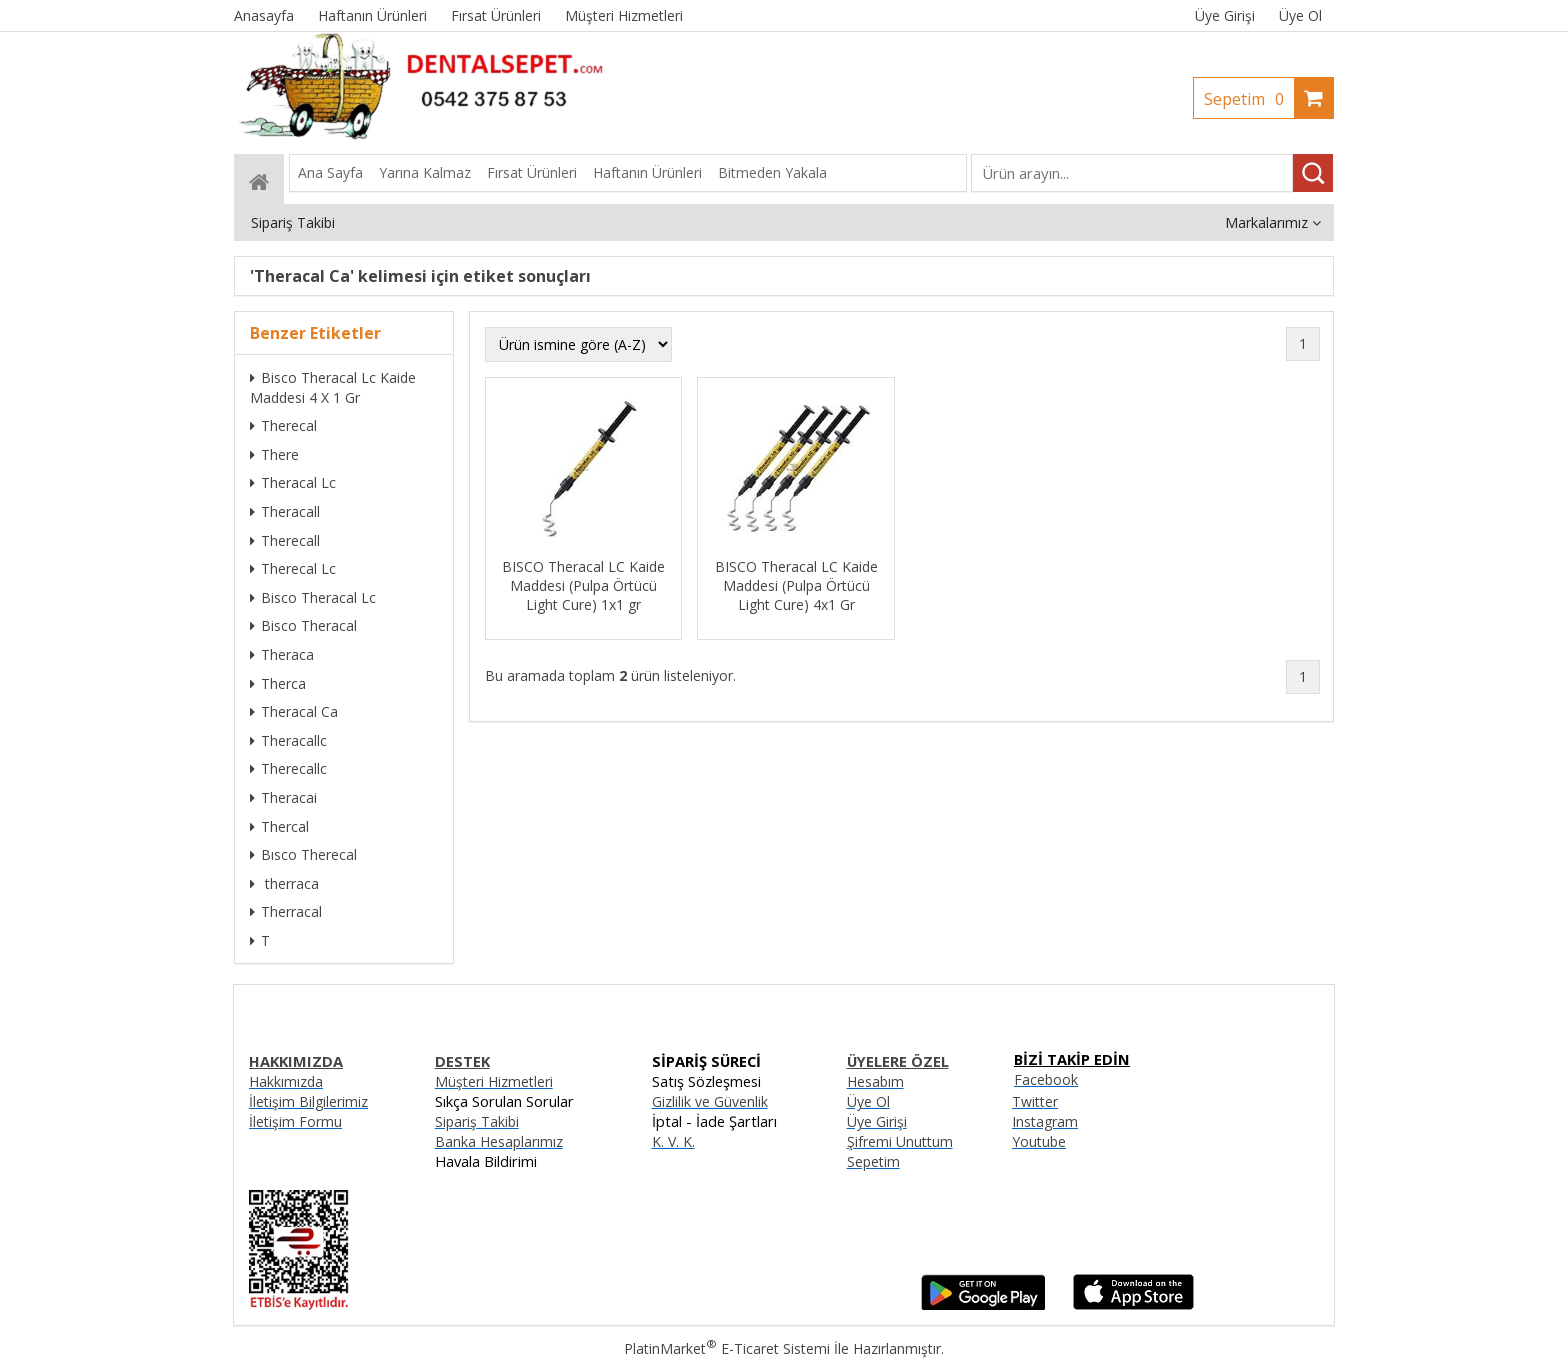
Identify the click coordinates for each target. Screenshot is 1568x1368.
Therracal (286, 911)
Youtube (1039, 1141)
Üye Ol (1300, 15)
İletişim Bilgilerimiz (308, 1101)
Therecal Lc (293, 568)
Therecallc (288, 768)
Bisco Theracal (303, 625)
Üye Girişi (1225, 15)
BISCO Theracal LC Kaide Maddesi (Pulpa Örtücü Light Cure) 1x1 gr (583, 585)
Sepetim (1249, 99)
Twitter (1035, 1101)
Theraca (282, 654)
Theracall (285, 511)
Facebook (1046, 1079)
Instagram (1045, 1121)
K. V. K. (673, 1141)
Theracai (283, 797)
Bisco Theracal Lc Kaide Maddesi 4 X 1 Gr (333, 387)
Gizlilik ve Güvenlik (710, 1101)
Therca (278, 683)
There (274, 454)
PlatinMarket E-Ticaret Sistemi (727, 1348)
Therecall (285, 540)
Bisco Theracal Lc (313, 597)
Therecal (283, 425)
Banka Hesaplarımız (499, 1141)
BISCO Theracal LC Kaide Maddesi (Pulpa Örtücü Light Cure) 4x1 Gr (796, 585)
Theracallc (288, 740)
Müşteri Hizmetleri (494, 1081)
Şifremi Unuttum (900, 1141)
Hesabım (875, 1081)
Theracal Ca (294, 711)
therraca (284, 883)
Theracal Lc (293, 482)
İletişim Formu (295, 1121)
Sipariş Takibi (477, 1121)
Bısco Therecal (303, 854)
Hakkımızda (286, 1081)
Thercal (279, 826)
